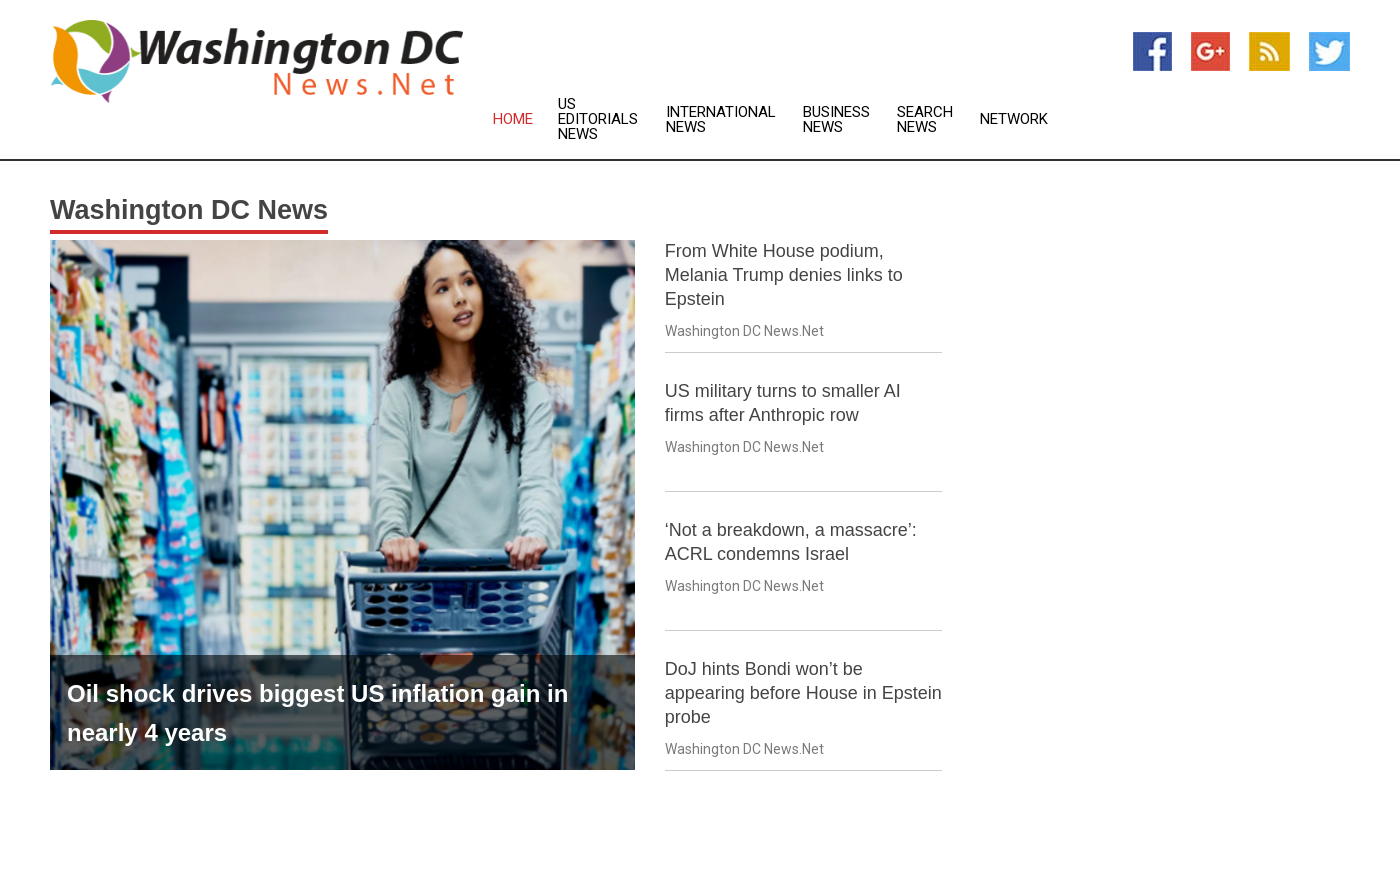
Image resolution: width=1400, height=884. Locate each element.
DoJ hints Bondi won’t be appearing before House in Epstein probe (803, 693)
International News (721, 120)
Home (513, 119)
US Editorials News (598, 119)
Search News (925, 120)
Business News (836, 120)
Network (1014, 119)
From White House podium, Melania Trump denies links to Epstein (784, 275)
